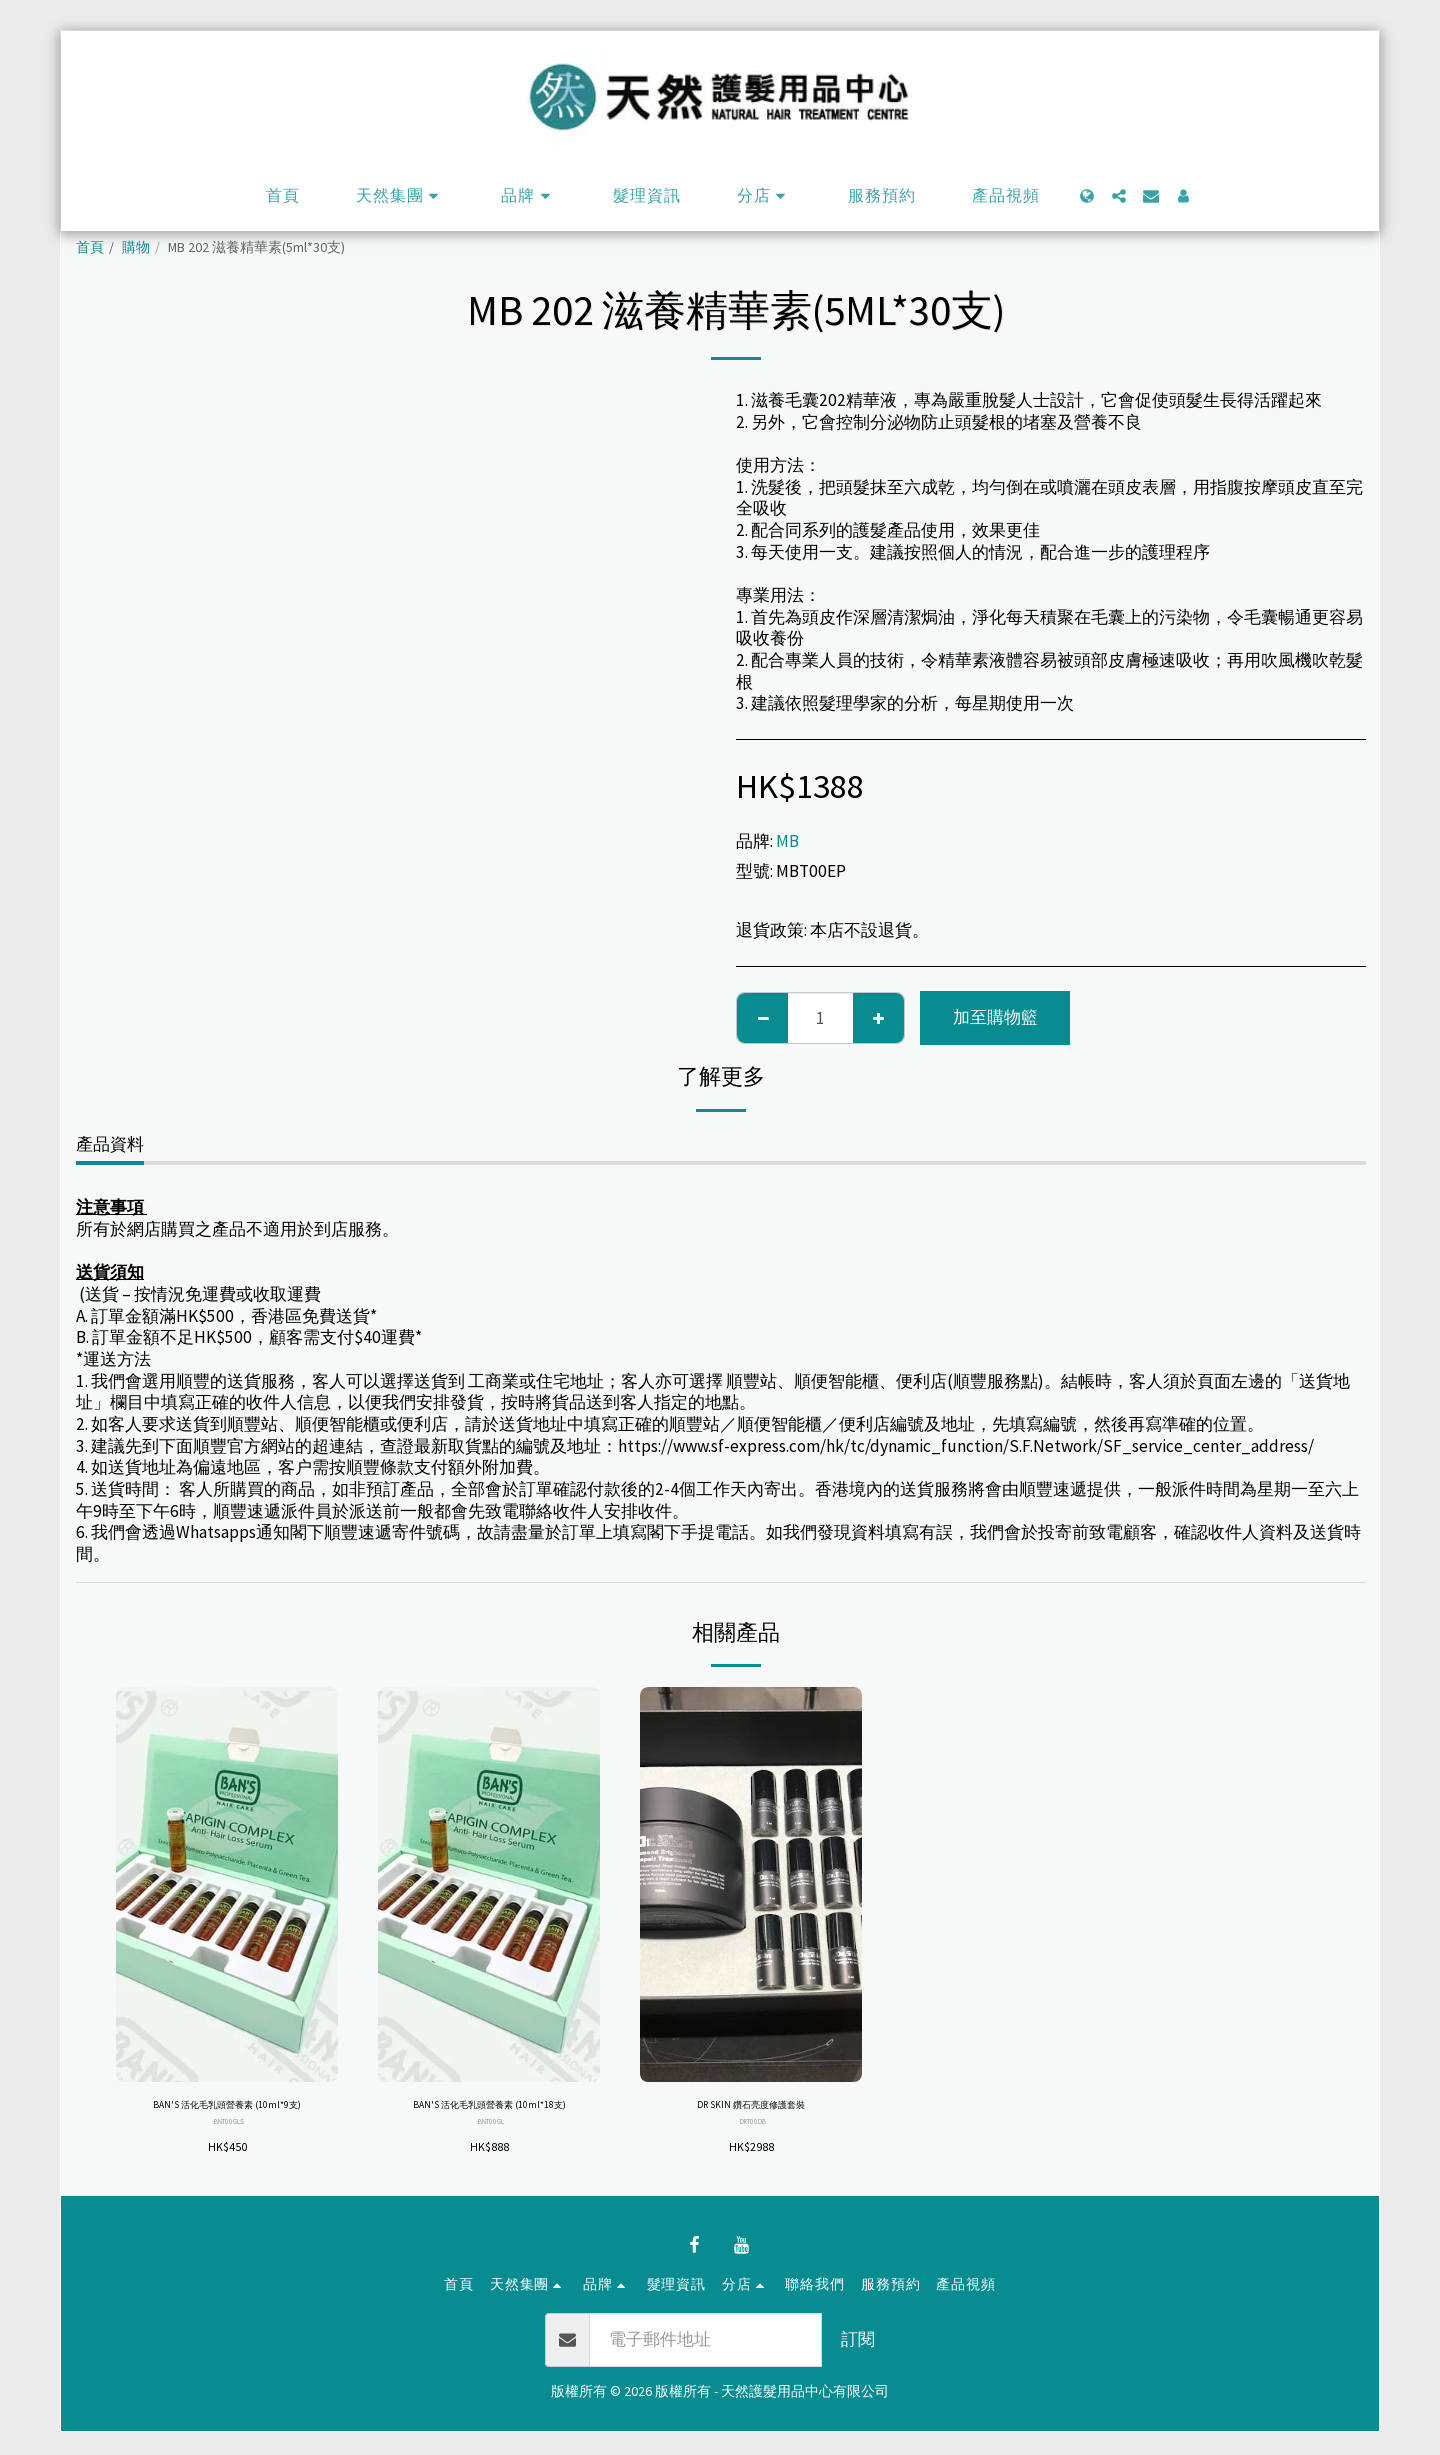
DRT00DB (753, 2128)
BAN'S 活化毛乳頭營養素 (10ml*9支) (227, 2118)
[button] (400, 196)
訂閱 (858, 2361)
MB (787, 841)
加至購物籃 (995, 1017)
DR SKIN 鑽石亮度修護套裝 (751, 2108)
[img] (227, 1884)
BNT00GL (491, 2149)
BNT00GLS (229, 2149)
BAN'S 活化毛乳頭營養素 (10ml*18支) (489, 2118)
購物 (136, 247)
